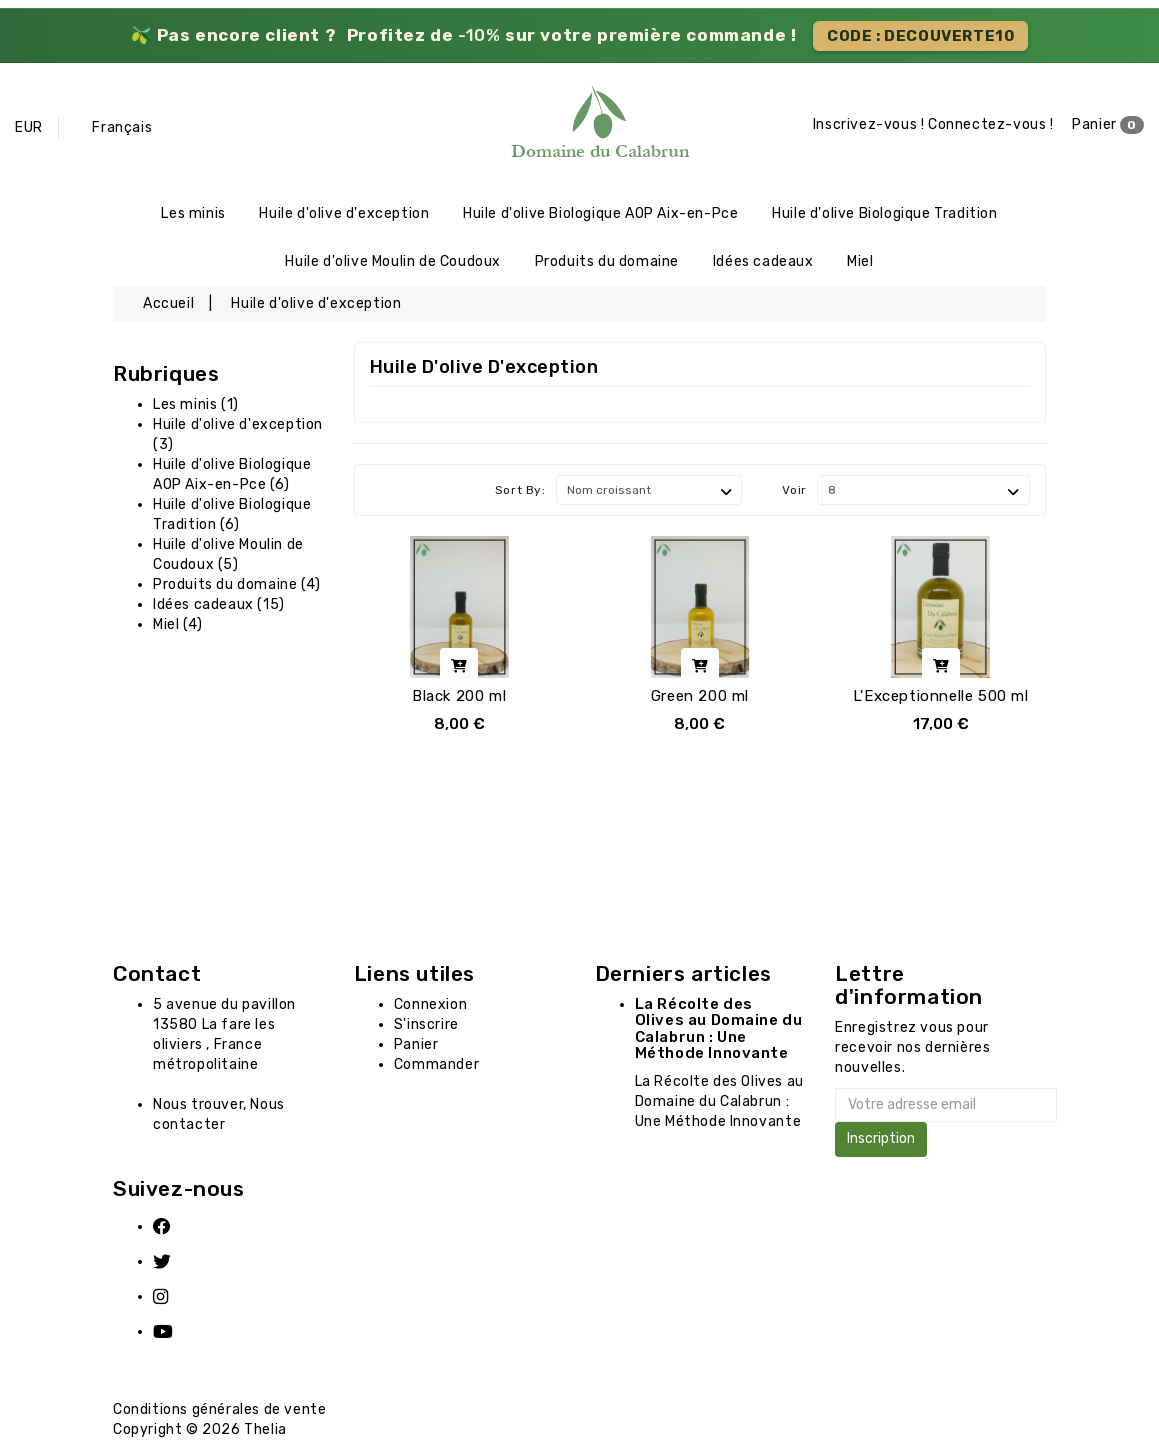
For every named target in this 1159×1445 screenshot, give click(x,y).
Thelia (265, 1434)
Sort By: (520, 495)
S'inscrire (426, 1028)
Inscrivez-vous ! (869, 125)
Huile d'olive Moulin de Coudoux (393, 264)
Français (122, 127)
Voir (794, 495)
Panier (1108, 126)
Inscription (881, 1143)
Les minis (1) (196, 408)
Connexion (430, 1008)
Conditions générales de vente (219, 1414)
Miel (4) (178, 628)
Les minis (193, 214)
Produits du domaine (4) (237, 588)
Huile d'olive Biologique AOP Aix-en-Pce (600, 214)
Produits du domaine (607, 264)
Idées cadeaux (763, 264)
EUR (29, 127)
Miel (860, 264)
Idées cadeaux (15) (219, 608)
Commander (436, 1068)
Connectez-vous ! (991, 125)
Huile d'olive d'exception (344, 214)
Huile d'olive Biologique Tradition (884, 214)
